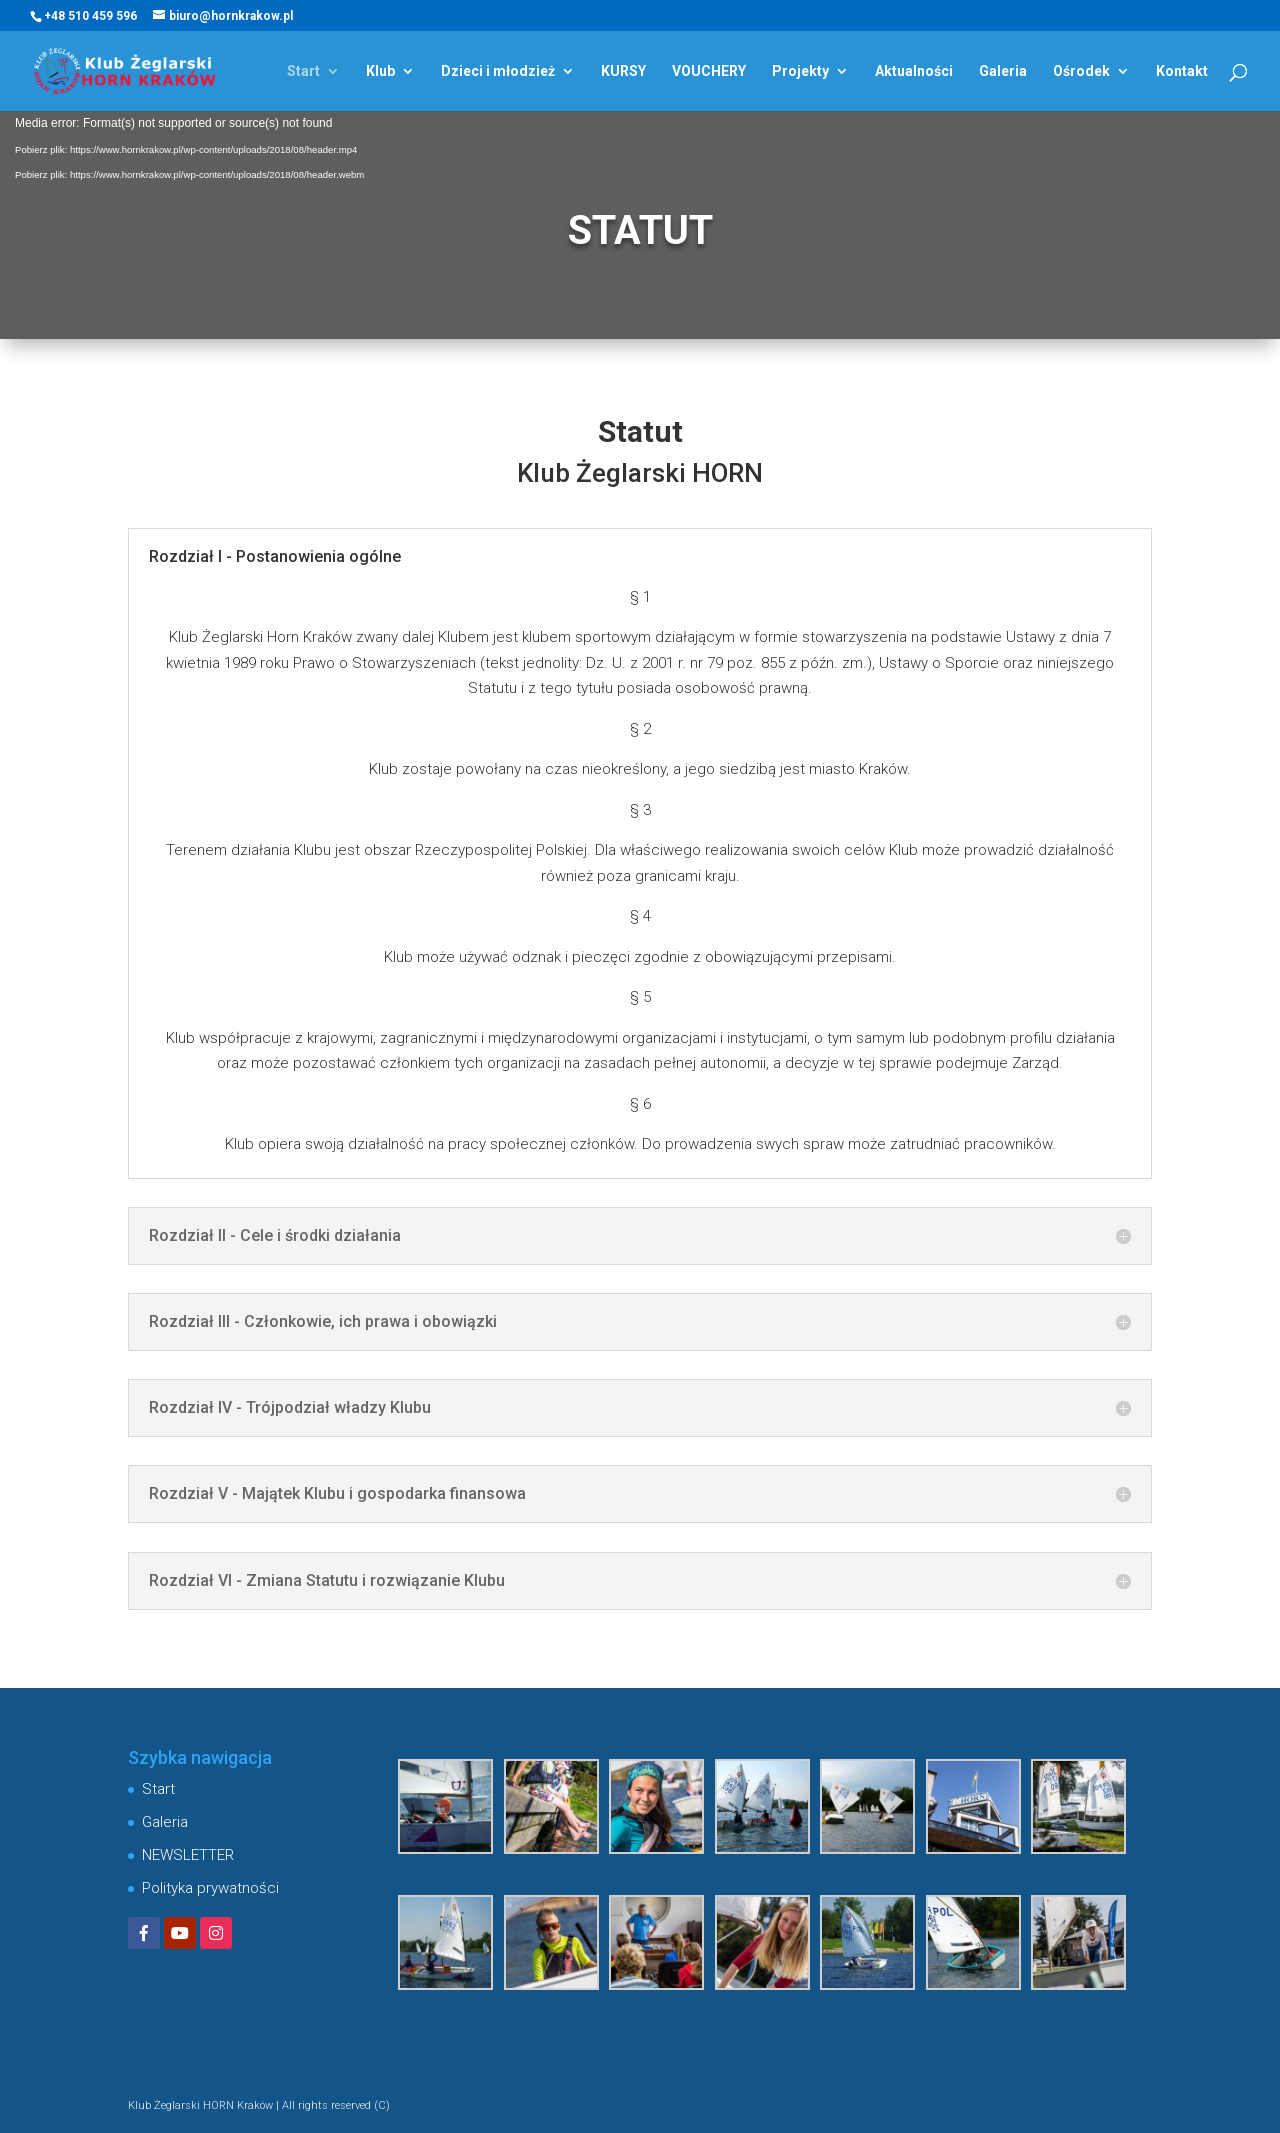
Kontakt (1182, 71)
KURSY (623, 71)
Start (303, 71)
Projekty (800, 71)
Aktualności (914, 71)
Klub (380, 71)
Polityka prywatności (210, 1888)
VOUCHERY (709, 71)
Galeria (1003, 71)
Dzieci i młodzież (498, 71)
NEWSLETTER (188, 1855)
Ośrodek (1081, 71)
